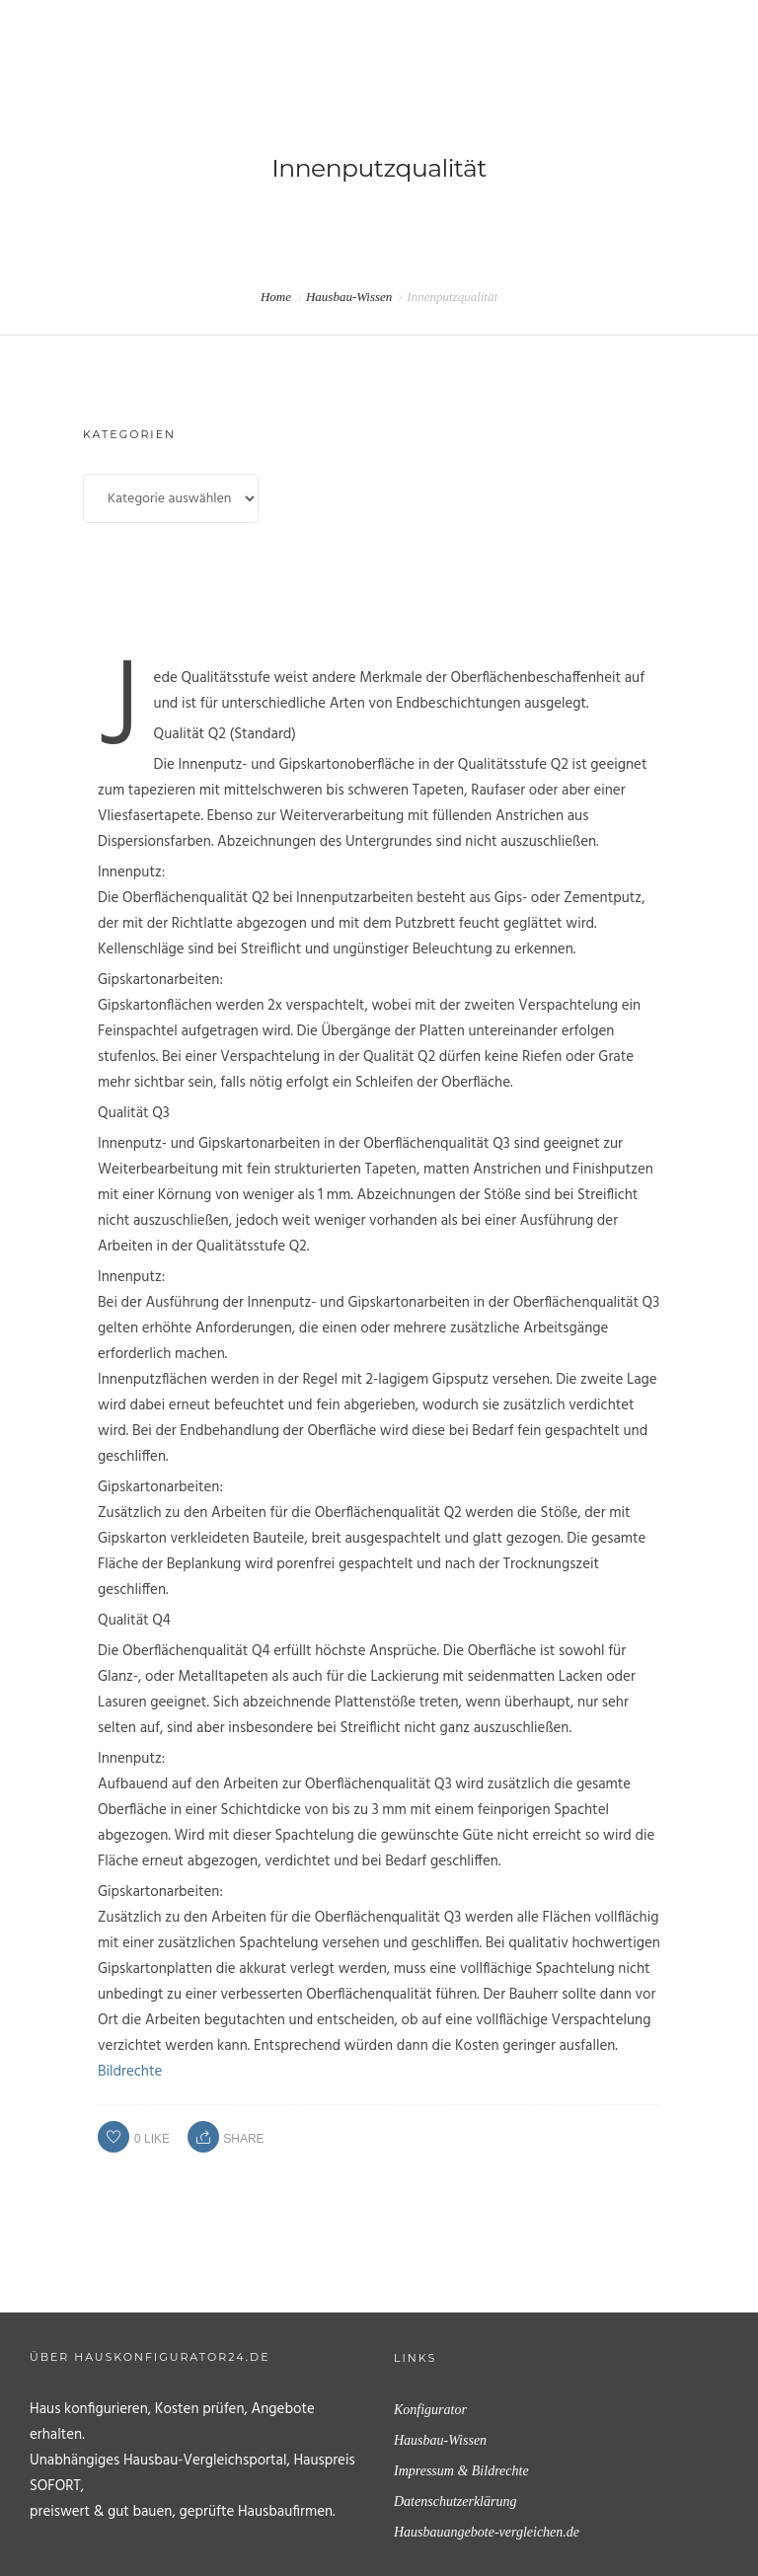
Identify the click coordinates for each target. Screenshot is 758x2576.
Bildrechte (130, 2072)
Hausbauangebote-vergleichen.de (486, 2532)
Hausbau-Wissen (349, 296)
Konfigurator (430, 2409)
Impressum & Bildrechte (461, 2470)
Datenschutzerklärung (455, 2501)
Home (276, 296)
